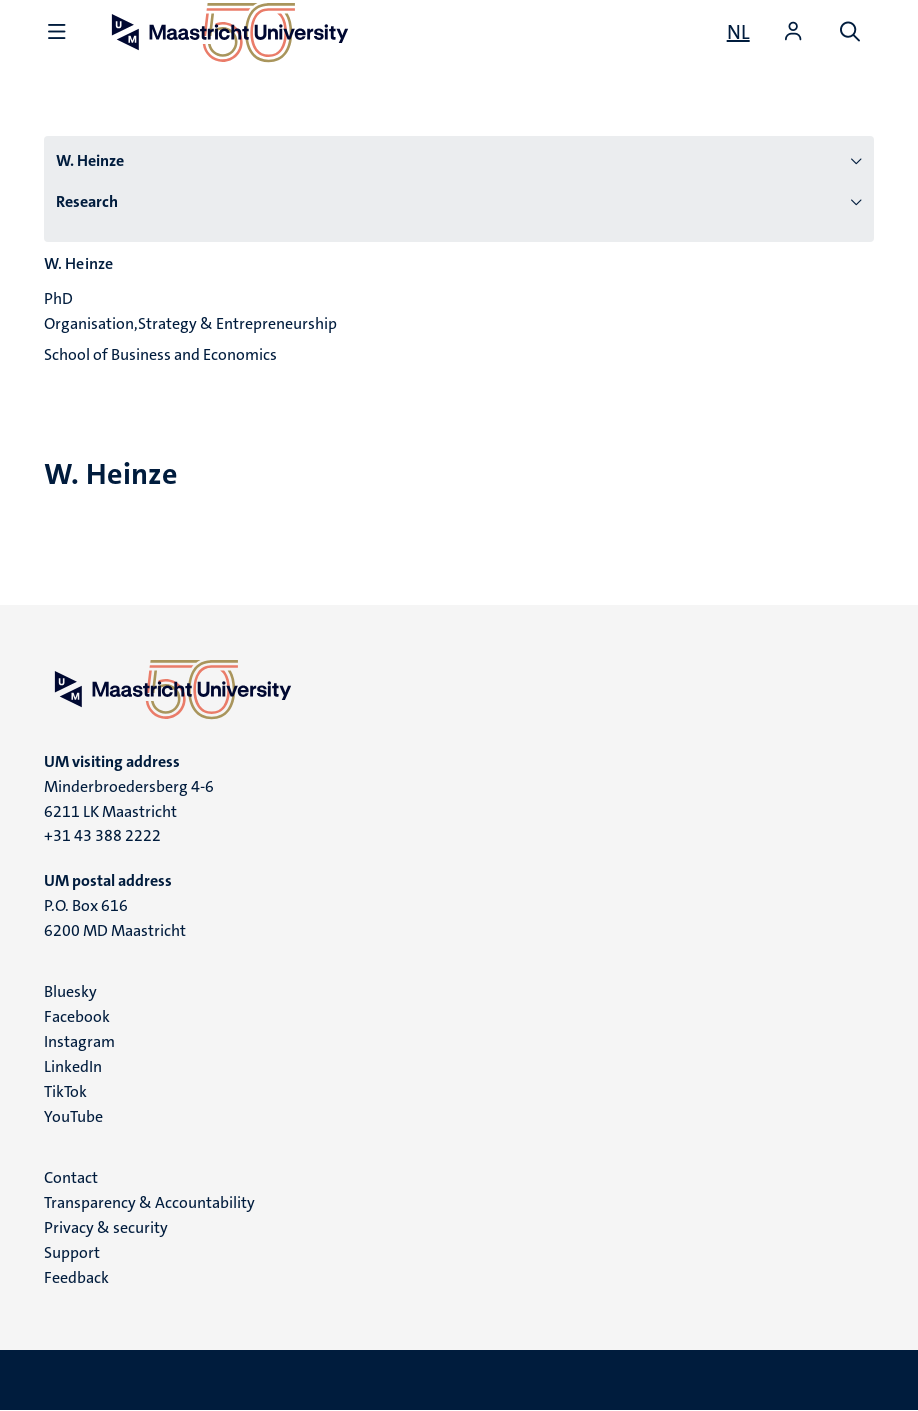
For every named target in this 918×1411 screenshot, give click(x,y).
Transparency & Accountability (149, 1202)
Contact (71, 1177)
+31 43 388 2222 (102, 835)
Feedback (76, 1277)
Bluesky (70, 991)
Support (72, 1252)
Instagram (79, 1041)
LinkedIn (73, 1066)
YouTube (73, 1116)
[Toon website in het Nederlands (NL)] (738, 32)
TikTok (65, 1091)
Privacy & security (106, 1227)
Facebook (77, 1016)
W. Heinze (90, 160)
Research (87, 201)
